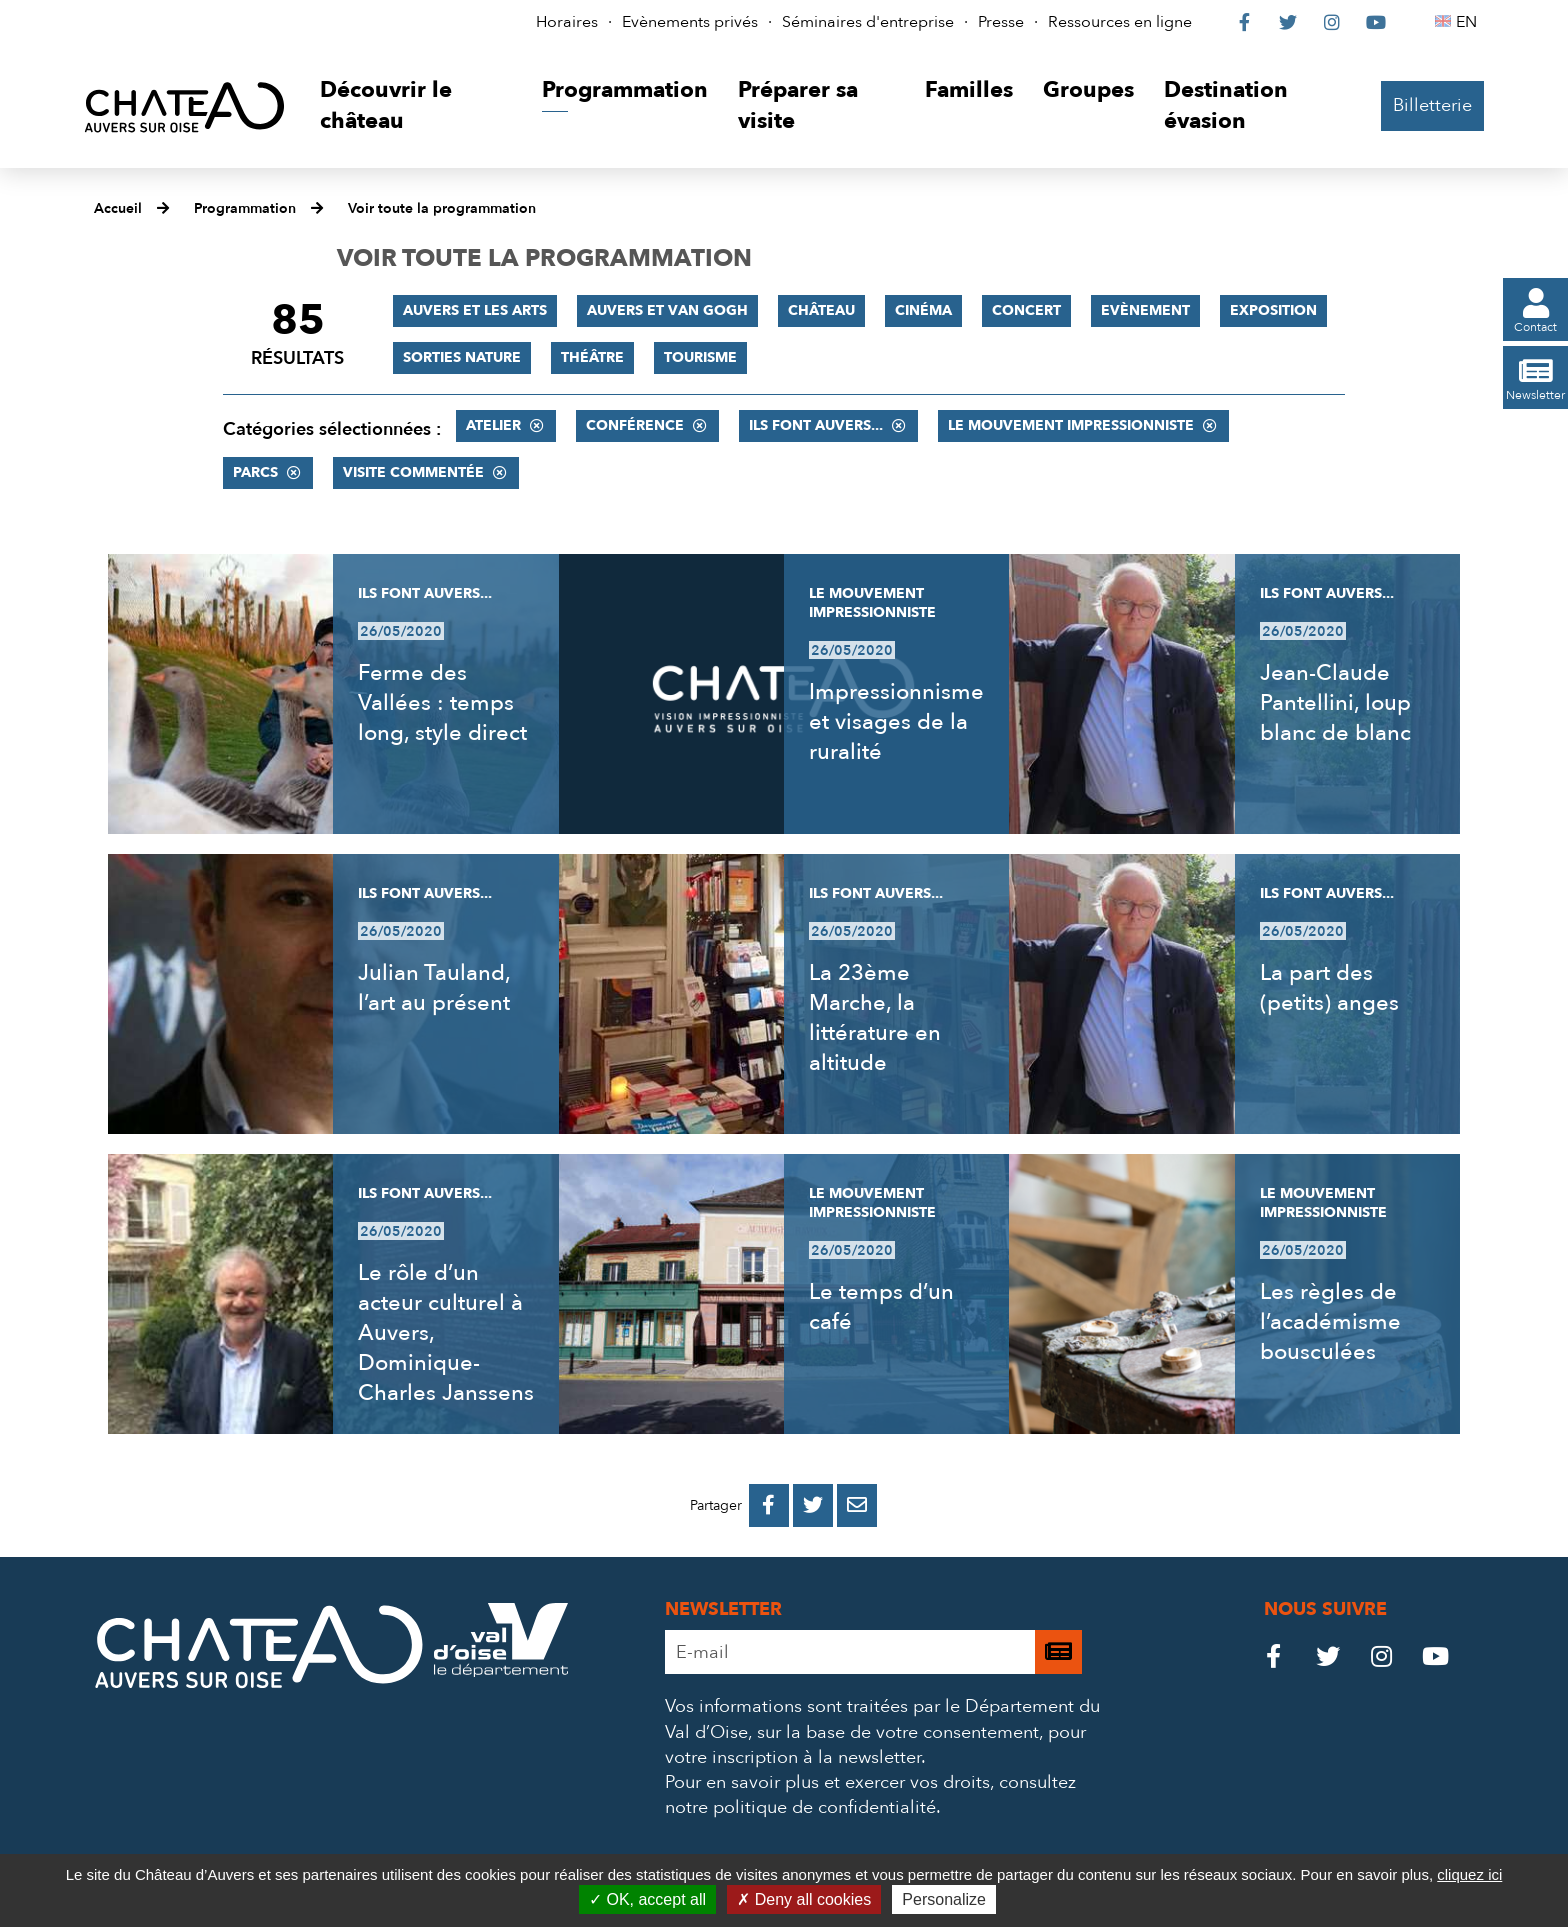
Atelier (493, 425)
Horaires (567, 22)
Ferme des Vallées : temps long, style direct (442, 703)
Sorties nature (462, 357)
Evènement (1145, 310)
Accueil (118, 208)
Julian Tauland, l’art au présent (434, 988)
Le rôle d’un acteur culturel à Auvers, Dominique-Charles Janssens (446, 1333)
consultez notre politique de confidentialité (870, 1795)
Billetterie (1432, 105)
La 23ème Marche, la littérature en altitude (875, 1018)
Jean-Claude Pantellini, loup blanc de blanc (1335, 703)
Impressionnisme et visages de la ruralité (896, 722)
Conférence (635, 425)
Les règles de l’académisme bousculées (1330, 1322)
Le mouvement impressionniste (1071, 425)
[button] (415, 106)
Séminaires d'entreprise (868, 22)
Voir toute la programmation (442, 208)
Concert (1026, 310)
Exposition (1273, 310)
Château (821, 310)
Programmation (245, 208)
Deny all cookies (804, 1899)
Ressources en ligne (1120, 22)
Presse (1001, 22)
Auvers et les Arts (475, 310)
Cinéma (923, 310)
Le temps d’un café (881, 1307)
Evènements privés (690, 22)
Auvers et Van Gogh (667, 310)
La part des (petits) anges (1329, 988)
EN (1469, 22)
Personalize (944, 1899)
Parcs (255, 472)
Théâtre (592, 357)
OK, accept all (647, 1899)
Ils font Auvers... (816, 425)
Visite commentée (413, 472)
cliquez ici (1469, 1874)
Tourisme (700, 357)
